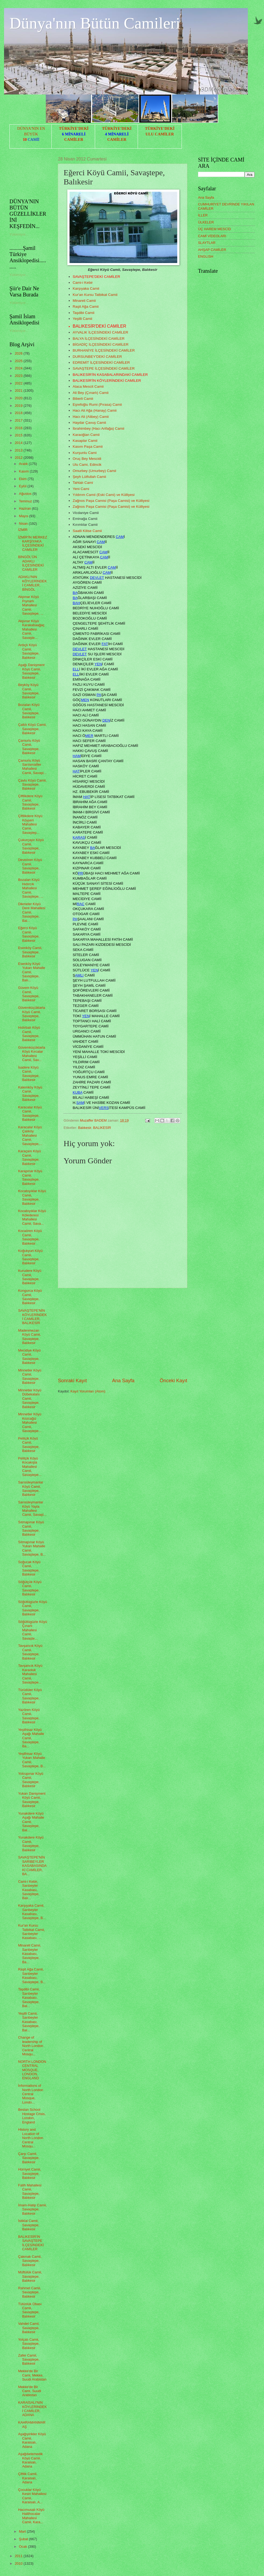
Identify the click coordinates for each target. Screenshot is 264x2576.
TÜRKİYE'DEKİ (74, 128)
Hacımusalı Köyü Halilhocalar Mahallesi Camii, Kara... (31, 2516)
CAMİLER (73, 139)
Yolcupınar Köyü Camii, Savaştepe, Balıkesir (30, 1780)
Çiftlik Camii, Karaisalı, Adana (27, 2478)
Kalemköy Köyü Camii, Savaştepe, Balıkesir (30, 1093)
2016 (19, 428)
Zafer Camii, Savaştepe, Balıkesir (28, 2359)
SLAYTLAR (207, 243)
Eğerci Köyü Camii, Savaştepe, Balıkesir (28, 934)
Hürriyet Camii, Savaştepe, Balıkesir (29, 2173)
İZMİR (22, 530)
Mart (23, 2531)
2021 (19, 390)
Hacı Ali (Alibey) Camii (91, 417)
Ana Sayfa (123, 1380)
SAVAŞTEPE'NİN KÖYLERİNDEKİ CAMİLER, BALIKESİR (32, 1316)
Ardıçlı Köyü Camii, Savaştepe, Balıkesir (28, 651)
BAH (76, 603)
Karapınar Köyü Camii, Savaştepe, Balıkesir (30, 1177)
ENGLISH (205, 256)
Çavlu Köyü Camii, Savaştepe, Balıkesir (32, 784)
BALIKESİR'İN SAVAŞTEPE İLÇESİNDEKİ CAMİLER (31, 2243)
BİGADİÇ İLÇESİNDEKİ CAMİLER (100, 344)
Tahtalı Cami (83, 483)
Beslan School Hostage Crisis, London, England (32, 2116)
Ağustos (25, 494)
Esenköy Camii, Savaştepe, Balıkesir (30, 952)
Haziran (25, 508)
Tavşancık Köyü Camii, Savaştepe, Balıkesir (30, 1652)
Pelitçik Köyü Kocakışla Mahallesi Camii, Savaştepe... (29, 1466)
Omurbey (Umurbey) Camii (94, 471)
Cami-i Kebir (83, 283)
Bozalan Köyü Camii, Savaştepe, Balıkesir (28, 711)
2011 (19, 2556)
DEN (106, 720)
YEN (98, 664)
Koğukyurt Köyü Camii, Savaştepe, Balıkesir (30, 1257)
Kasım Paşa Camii (88, 446)
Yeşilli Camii (82, 319)
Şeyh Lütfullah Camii (89, 477)
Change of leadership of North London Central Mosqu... (30, 2045)
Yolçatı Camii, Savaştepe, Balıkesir (28, 2343)
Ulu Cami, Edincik (87, 465)
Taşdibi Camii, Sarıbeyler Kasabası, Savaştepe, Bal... (29, 1997)
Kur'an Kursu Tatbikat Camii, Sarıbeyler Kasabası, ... (31, 1931)
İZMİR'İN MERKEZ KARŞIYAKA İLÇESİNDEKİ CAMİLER (32, 543)
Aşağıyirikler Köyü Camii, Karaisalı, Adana (32, 2440)
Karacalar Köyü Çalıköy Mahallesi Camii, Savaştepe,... (30, 1135)
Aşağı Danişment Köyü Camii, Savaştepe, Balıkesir (31, 671)
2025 (19, 361)
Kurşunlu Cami (85, 453)
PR (80, 873)
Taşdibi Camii (83, 313)
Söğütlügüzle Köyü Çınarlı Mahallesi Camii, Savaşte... (32, 1630)
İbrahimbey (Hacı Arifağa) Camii (98, 428)
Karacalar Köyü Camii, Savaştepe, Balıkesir (30, 1113)
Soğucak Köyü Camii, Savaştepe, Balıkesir (29, 1568)
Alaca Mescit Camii (88, 386)
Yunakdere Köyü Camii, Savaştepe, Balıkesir (31, 1843)
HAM (77, 756)
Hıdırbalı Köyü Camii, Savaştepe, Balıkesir (29, 1034)
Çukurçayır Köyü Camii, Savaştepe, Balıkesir (31, 846)
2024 (19, 368)
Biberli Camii (83, 399)
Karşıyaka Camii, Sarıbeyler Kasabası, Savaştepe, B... (32, 1911)
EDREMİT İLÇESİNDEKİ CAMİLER (101, 362)
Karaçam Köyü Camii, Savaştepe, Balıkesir (29, 1157)
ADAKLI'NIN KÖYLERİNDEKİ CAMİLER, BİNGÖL (32, 583)
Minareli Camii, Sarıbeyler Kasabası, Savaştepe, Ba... (29, 1953)
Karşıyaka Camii (86, 288)
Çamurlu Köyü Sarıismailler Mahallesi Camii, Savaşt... (32, 766)
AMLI (79, 975)
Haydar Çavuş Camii (89, 423)
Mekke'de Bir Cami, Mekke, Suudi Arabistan (32, 2375)
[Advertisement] (122, 1332)
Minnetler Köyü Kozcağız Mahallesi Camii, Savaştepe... (29, 1422)
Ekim (23, 479)
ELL (76, 669)
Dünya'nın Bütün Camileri (94, 23)
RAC (81, 904)
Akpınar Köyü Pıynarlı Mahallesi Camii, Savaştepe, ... (30, 605)
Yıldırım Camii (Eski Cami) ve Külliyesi (104, 495)
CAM (120, 537)
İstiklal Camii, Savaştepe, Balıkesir (28, 2225)
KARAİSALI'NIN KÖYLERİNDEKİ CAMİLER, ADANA (32, 2408)
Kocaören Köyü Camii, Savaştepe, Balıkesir (30, 1237)
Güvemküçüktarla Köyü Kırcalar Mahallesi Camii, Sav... (31, 1053)
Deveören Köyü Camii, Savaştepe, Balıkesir (30, 866)
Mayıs (24, 516)
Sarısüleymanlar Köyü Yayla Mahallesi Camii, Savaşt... (32, 1508)
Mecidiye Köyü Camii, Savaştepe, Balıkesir (29, 1356)
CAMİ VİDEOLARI (212, 236)
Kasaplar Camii (85, 441)
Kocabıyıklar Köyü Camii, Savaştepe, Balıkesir (32, 1197)
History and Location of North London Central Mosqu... (30, 2137)
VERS (104, 1108)
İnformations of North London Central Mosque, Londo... (30, 2094)
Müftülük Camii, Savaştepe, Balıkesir (30, 2276)
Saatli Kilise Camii (87, 531)
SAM (80, 1103)
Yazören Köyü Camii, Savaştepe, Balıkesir (29, 1716)
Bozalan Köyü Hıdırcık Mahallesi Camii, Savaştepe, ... (30, 888)
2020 (19, 398)
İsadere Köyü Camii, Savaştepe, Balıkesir (28, 1073)
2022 (19, 383)
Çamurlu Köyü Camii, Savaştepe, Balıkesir (29, 746)
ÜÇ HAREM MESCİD (214, 229)
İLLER (203, 215)
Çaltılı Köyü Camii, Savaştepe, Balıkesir (32, 729)
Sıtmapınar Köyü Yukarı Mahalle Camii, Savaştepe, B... (32, 1548)
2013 (19, 450)
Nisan (24, 524)
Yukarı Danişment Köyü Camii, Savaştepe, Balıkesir (32, 1799)
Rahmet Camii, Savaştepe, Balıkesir (29, 2292)
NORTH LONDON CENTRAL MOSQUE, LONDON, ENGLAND (32, 2070)
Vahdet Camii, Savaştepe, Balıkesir (29, 2328)
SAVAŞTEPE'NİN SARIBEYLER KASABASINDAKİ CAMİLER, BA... (32, 1865)
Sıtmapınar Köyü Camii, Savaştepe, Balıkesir (31, 1528)
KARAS (79, 837)
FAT (105, 644)
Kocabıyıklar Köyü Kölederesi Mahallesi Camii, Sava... (32, 1217)
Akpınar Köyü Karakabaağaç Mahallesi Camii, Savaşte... (31, 629)
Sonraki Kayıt (72, 1380)
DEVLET (97, 578)
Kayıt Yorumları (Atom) (88, 1391)
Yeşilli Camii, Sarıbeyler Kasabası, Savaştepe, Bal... (28, 2021)
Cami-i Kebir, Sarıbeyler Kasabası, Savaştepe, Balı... (28, 1890)
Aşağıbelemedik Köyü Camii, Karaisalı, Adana (30, 2460)
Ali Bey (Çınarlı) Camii (91, 393)
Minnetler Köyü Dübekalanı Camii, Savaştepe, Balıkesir (29, 1398)
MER (89, 736)
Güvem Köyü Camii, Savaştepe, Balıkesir (28, 994)
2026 (19, 353)
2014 (19, 443)
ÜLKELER (206, 222)
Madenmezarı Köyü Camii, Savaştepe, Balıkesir (29, 1336)
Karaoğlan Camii (86, 435)
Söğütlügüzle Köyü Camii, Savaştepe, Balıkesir (32, 1608)
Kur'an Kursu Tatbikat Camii (95, 295)
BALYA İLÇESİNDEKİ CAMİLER (99, 339)
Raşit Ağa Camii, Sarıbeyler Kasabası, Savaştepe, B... (32, 1975)
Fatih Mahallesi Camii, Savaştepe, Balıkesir (29, 2191)
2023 (19, 376)
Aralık (24, 464)
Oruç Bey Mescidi (87, 459)
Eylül (23, 486)
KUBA (77, 1092)
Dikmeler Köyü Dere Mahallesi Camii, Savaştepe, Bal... (31, 912)
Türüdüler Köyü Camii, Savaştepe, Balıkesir (30, 1696)
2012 (19, 458)
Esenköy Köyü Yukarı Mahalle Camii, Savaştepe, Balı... (31, 972)
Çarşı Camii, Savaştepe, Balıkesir (28, 2158)
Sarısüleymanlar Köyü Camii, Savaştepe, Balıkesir (30, 1488)
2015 (19, 435)
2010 (19, 2563)
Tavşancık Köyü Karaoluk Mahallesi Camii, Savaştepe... (30, 1674)
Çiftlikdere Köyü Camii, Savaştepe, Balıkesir (30, 802)
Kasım (24, 471)
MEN (85, 700)
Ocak (23, 2546)
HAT (76, 771)
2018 (19, 413)
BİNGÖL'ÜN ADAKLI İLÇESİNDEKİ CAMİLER (31, 563)
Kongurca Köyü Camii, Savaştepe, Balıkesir (30, 1297)
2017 (19, 420)
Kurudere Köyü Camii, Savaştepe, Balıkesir (29, 1277)
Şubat (24, 2539)
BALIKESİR (102, 1128)
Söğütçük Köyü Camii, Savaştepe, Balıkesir (29, 1588)
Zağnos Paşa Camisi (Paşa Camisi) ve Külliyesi (111, 501)
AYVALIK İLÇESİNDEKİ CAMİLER (100, 332)
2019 (19, 406)
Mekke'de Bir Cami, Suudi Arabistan (29, 2391)
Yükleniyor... (18, 234)
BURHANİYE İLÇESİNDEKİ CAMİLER (104, 350)
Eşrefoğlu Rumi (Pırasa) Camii (97, 404)
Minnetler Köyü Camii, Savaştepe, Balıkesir (29, 1376)
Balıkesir (84, 1128)
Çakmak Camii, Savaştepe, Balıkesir (29, 2261)
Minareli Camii (84, 301)
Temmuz (26, 501)
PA (98, 695)
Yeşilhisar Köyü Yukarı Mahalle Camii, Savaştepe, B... (32, 1760)
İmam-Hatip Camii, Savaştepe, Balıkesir (32, 2209)
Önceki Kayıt (173, 1380)
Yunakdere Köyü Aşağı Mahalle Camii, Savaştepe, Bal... (31, 1821)
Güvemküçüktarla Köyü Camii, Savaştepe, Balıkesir (31, 1014)
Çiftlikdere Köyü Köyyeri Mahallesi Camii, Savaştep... (30, 824)
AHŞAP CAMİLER (212, 250)
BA (75, 593)
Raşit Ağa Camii (86, 306)
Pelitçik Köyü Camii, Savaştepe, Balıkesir (28, 1444)
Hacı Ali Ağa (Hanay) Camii (95, 410)
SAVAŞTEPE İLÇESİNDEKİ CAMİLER (104, 368)
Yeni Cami (81, 489)
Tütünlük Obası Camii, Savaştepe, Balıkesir (29, 2310)
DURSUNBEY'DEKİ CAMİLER (97, 357)
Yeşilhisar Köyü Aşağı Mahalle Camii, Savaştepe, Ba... (31, 1738)
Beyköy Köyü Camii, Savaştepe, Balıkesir (28, 691)
